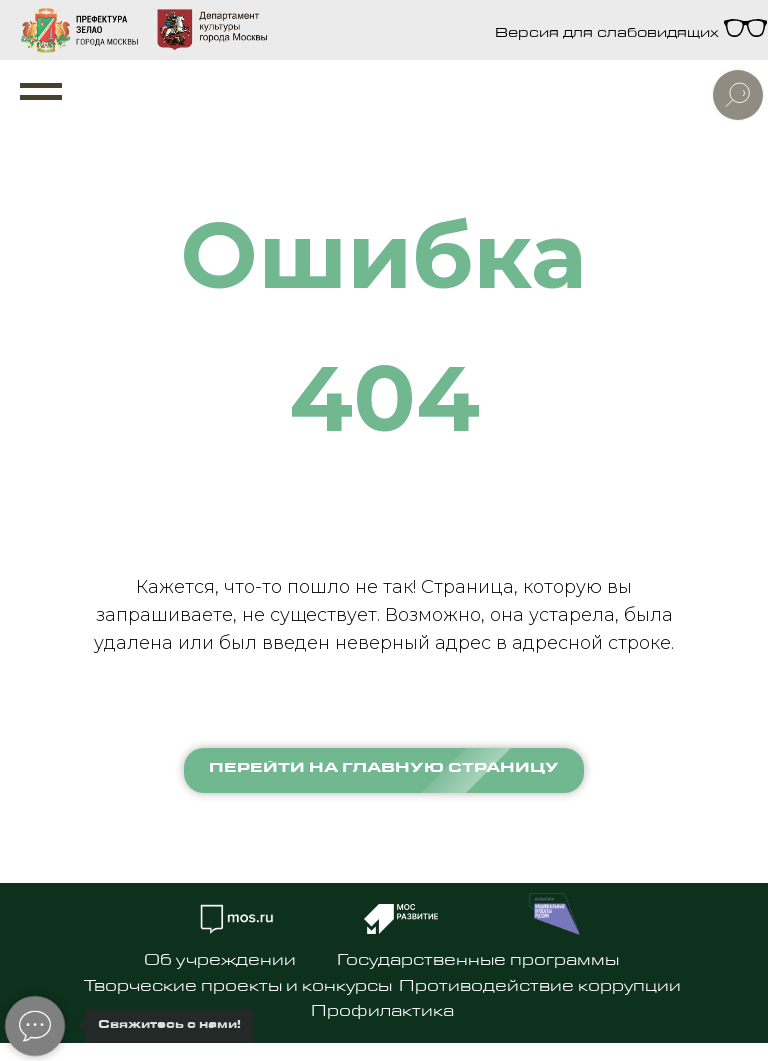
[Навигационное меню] (41, 92)
